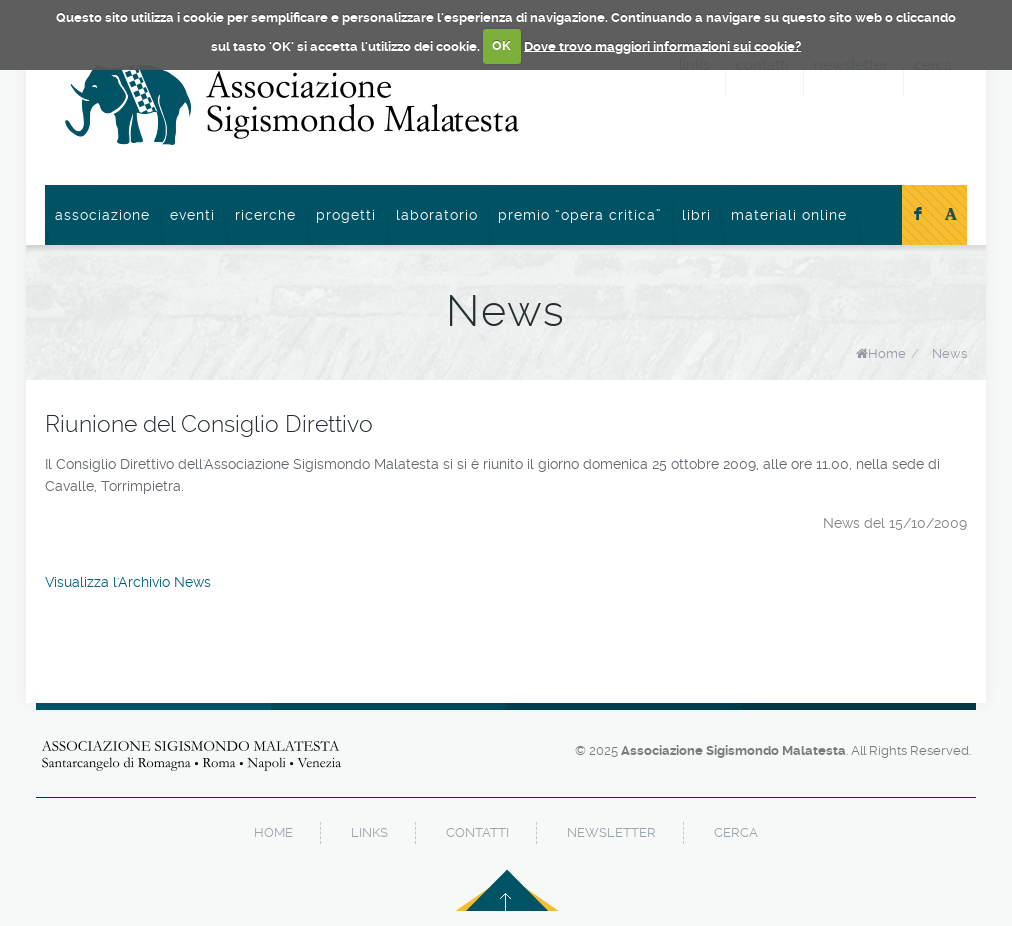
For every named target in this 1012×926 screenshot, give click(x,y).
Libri (696, 215)
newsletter (611, 832)
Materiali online (789, 215)
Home (887, 353)
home (273, 832)
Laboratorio (437, 215)
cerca (736, 832)
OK (501, 45)
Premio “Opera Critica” (580, 215)
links (369, 832)
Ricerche (265, 215)
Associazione (102, 215)
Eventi (192, 215)
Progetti (346, 215)
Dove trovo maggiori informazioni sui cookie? (662, 45)
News (949, 353)
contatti (477, 832)
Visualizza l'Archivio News (128, 582)
